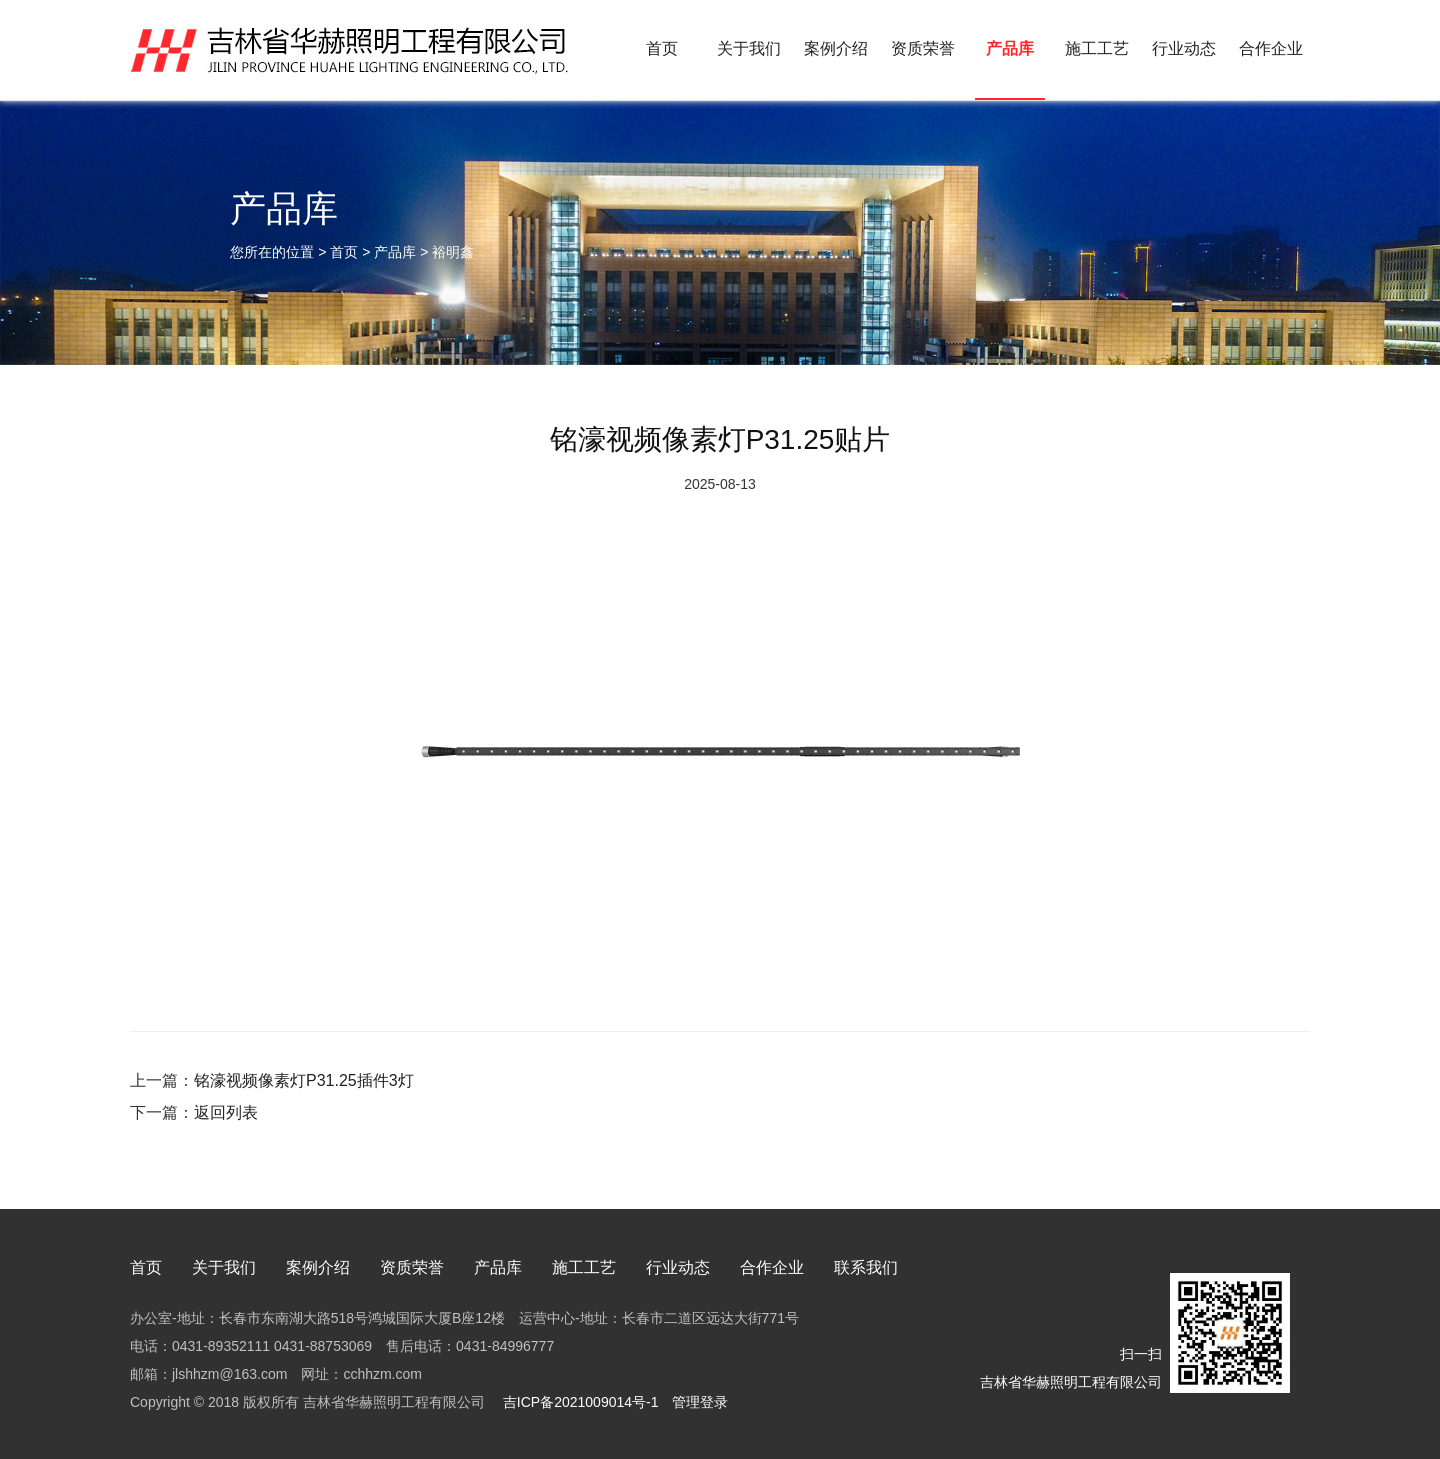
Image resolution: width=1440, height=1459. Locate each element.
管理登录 (700, 1402)
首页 (662, 48)
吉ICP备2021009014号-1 (579, 1402)
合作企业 (1271, 48)
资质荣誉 (923, 48)
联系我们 (866, 1267)
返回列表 (226, 1112)
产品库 (1010, 48)
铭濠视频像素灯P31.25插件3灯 (304, 1080)
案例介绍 (836, 48)
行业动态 (1184, 48)
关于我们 (749, 48)
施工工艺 (1097, 48)
